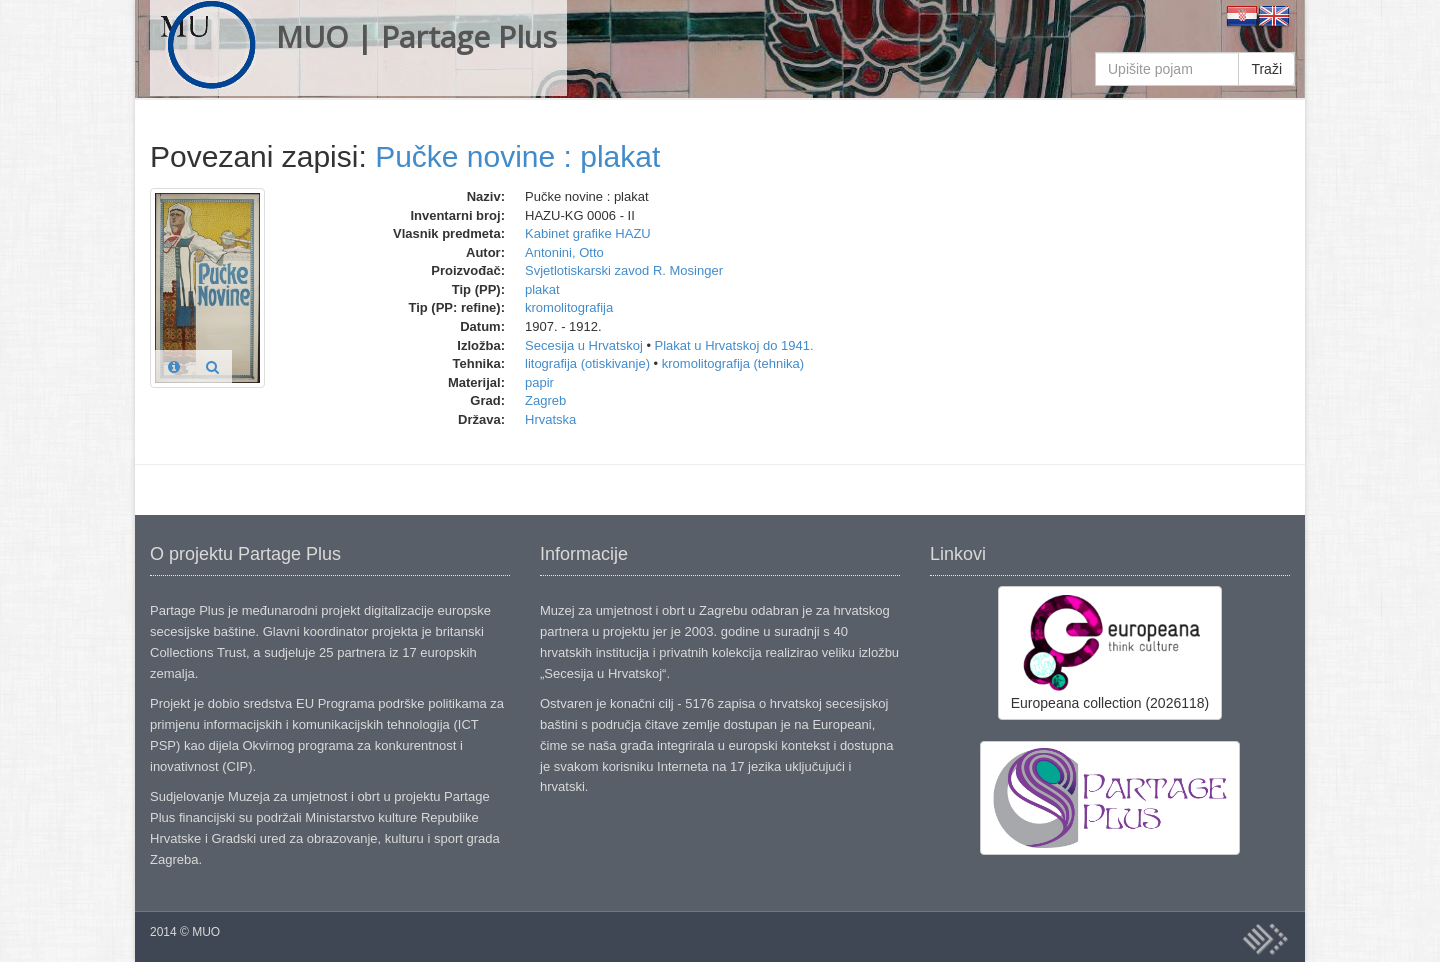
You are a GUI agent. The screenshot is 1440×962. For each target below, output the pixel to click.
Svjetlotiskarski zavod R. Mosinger (624, 270)
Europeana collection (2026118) (1110, 652)
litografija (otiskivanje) (587, 363)
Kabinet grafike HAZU (588, 233)
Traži (1266, 69)
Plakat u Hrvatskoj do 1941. (734, 345)
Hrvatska (550, 419)
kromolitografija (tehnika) (733, 363)
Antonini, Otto (564, 252)
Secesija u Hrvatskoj (584, 345)
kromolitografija (569, 307)
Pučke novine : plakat (517, 156)
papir (539, 382)
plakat (542, 289)
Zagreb (545, 400)
